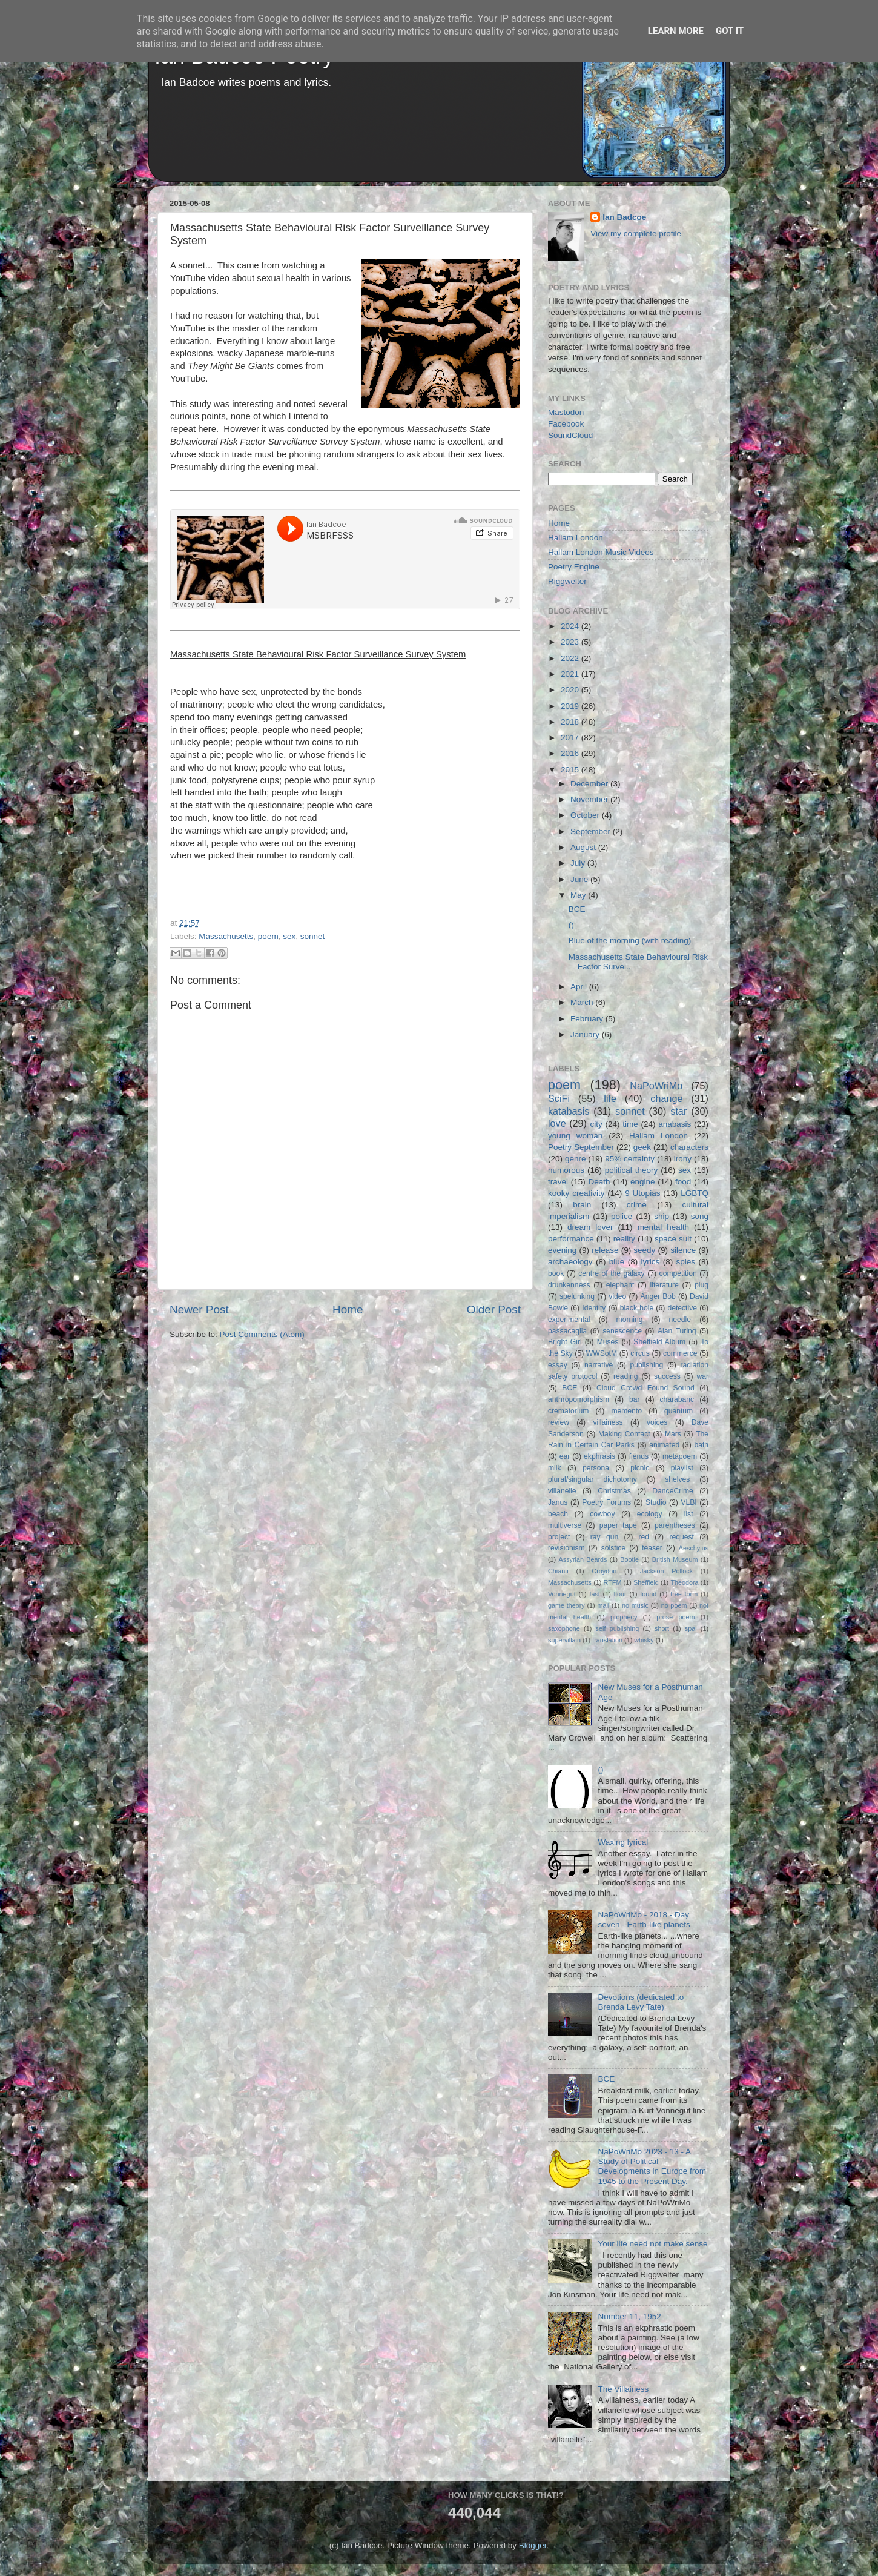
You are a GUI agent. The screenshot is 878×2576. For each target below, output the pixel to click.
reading (625, 1376)
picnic (639, 1468)
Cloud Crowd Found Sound (645, 1388)
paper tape (618, 1525)
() (571, 924)
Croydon (604, 1571)
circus (640, 1353)
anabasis (674, 1124)
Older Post (494, 1309)
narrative (598, 1365)
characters (689, 1147)
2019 (571, 706)
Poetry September (581, 1147)
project (559, 1537)
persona (596, 1468)
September (591, 831)
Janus (557, 1502)
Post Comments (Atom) (262, 1334)
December (590, 783)
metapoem (679, 1456)
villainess (607, 1422)
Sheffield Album (659, 1342)
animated (664, 1445)
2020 (571, 689)
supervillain (564, 1640)
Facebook (566, 423)
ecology (649, 1514)
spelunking (577, 1296)
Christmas (614, 1491)
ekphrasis (599, 1456)
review (558, 1422)
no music (635, 1605)
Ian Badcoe (624, 217)
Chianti (558, 1571)
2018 (571, 721)
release (605, 1250)
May (579, 895)
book (556, 1273)
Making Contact (624, 1434)
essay (557, 1365)
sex (289, 936)
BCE (577, 909)
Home (347, 1309)
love (557, 1123)
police (621, 1216)
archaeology (570, 1261)
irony (683, 1158)
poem (268, 936)
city (596, 1124)
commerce (680, 1353)
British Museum (675, 1559)
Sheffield (646, 1582)
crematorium (568, 1411)
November (590, 799)
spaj (691, 1628)
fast (594, 1594)
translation (607, 1640)
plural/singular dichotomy (592, 1479)
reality (624, 1238)
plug (701, 1285)
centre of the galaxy (611, 1273)
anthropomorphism (578, 1399)
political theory (631, 1170)
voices (657, 1422)
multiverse (564, 1525)
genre (575, 1158)
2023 (571, 641)
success (667, 1376)
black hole (636, 1308)
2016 (571, 753)
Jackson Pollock (666, 1571)
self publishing (617, 1628)
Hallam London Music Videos (601, 552)
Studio (655, 1502)
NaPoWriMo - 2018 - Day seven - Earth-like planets (644, 1919)
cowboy (602, 1514)
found (648, 1594)
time (630, 1124)
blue (617, 1261)
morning (629, 1319)
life (610, 1098)
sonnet (312, 936)
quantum (678, 1411)
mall (603, 1605)
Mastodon (566, 412)
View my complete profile (635, 233)
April (579, 986)
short (662, 1628)
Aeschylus (693, 1548)
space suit (673, 1238)
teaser (652, 1548)
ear (564, 1456)
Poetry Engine (573, 566)
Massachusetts (226, 936)
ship (661, 1216)
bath (701, 1445)
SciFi (559, 1098)
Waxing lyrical (623, 1842)
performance (571, 1238)
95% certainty (630, 1158)
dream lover (590, 1227)
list (688, 1514)
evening (562, 1250)
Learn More (676, 30)
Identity (594, 1308)
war (703, 1376)
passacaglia (567, 1331)
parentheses (675, 1525)
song (699, 1216)
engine (642, 1181)
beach (558, 1514)
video (617, 1296)
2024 (571, 626)
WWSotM (601, 1353)
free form (684, 1594)
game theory (566, 1605)
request (681, 1537)
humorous (566, 1170)
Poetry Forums (606, 1502)
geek (642, 1147)
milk (554, 1468)
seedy (644, 1250)
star (678, 1111)
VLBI (688, 1502)
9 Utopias (642, 1193)
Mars (673, 1434)
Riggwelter (567, 581)
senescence (622, 1331)
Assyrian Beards (583, 1559)
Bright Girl (565, 1342)
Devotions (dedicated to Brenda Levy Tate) (641, 2002)
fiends (639, 1456)
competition (678, 1273)
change (666, 1098)
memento (626, 1411)
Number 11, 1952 (629, 2316)
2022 (571, 658)
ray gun (604, 1537)
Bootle (629, 1559)
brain (582, 1204)
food (683, 1181)
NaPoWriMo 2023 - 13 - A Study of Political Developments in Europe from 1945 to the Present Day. (652, 2166)
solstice (613, 1548)
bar (634, 1399)
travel (558, 1181)
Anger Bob (658, 1296)
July (578, 863)
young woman (575, 1135)
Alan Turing (677, 1331)
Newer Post (199, 1309)
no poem (674, 1605)
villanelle (562, 1491)
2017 (571, 737)
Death (599, 1181)
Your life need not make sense (652, 2243)
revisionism (566, 1548)
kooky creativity (576, 1193)
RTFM (613, 1582)
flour (620, 1594)
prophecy (623, 1617)
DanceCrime (672, 1491)
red (644, 1537)
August (584, 847)
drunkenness (569, 1285)
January (586, 1034)
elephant (620, 1285)
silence (683, 1250)
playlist (682, 1468)
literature (664, 1285)
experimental (569, 1319)
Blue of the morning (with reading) (630, 940)
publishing (647, 1365)
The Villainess (623, 2389)
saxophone (564, 1628)
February (588, 1018)
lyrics (650, 1261)
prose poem (675, 1617)
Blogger (533, 2545)
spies (686, 1261)
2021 (571, 674)
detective (682, 1308)
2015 (571, 769)
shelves (677, 1479)
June (580, 879)
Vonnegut (562, 1594)
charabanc (676, 1399)
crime (637, 1204)
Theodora (684, 1582)
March (582, 1002)
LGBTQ (694, 1193)
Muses (608, 1342)
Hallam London (575, 537)
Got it (730, 30)
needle (680, 1319)
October (586, 815)
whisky (643, 1640)
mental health (663, 1227)
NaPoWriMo (656, 1085)
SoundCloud (570, 435)
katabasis (568, 1111)
